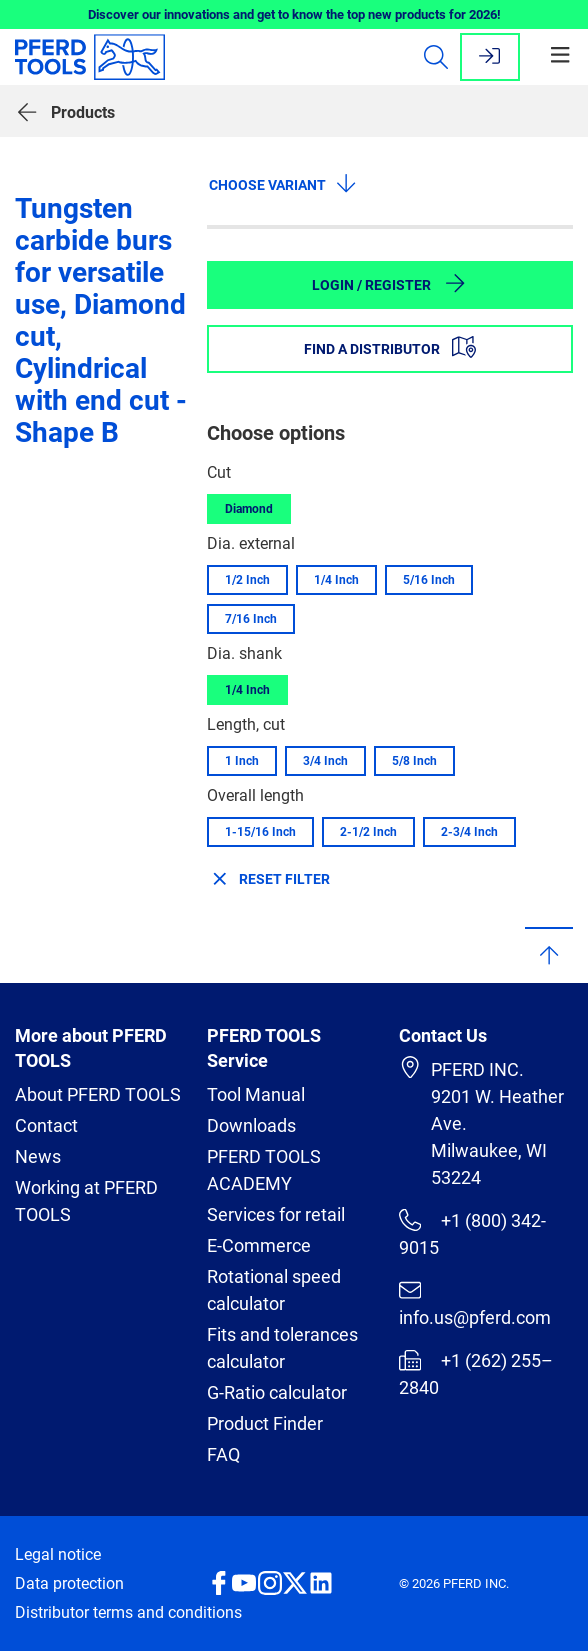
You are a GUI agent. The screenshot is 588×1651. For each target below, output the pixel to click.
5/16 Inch (429, 580)
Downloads (251, 1125)
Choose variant (283, 183)
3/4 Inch (325, 761)
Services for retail (276, 1214)
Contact (46, 1125)
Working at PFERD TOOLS (86, 1201)
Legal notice (58, 1554)
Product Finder (265, 1423)
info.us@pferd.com (475, 1303)
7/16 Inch (251, 619)
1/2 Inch (247, 580)
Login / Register (389, 283)
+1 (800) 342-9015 (472, 1233)
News (38, 1156)
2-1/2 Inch (368, 832)
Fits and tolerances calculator (282, 1348)
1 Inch (242, 761)
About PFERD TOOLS (98, 1094)
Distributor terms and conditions (128, 1612)
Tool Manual (256, 1094)
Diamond (249, 509)
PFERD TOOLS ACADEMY (264, 1170)
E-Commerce (259, 1245)
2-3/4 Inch (469, 832)
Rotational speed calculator (274, 1290)
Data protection (69, 1583)
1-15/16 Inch (260, 832)
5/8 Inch (414, 761)
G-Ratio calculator (277, 1392)
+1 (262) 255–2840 (476, 1373)
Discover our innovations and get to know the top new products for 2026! (294, 14)
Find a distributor (390, 347)
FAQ (223, 1454)
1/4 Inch (336, 580)
